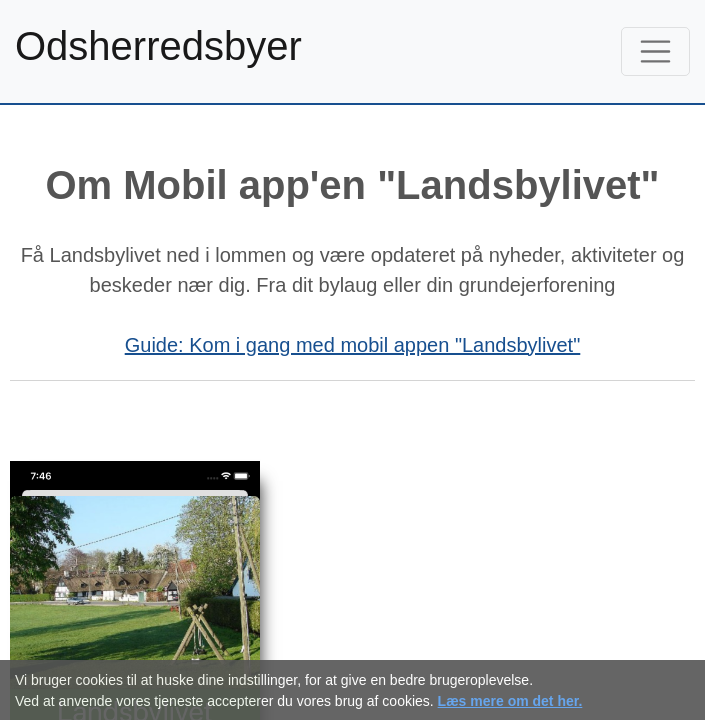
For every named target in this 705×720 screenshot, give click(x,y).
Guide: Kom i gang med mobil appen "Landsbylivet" (353, 345)
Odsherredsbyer (158, 46)
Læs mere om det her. (510, 701)
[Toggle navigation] (656, 52)
